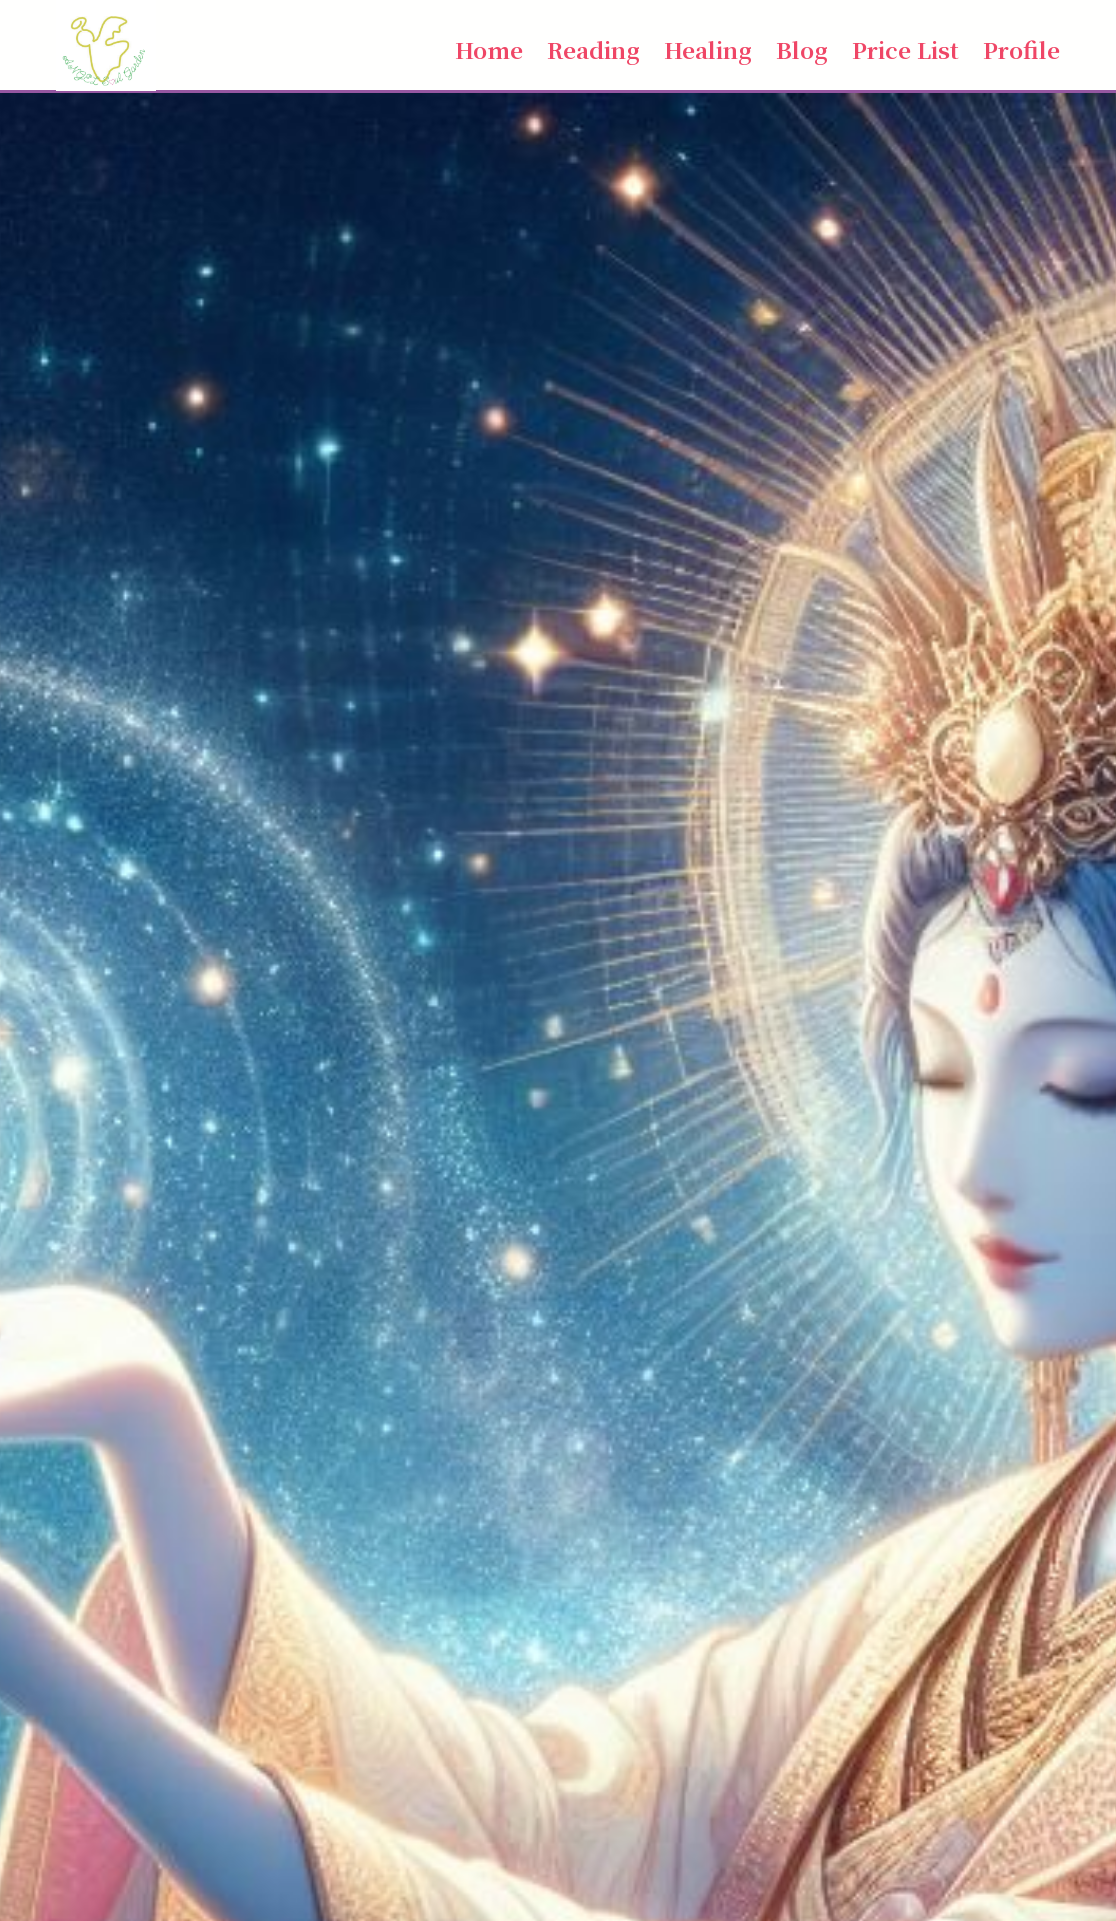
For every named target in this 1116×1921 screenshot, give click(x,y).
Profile (1021, 49)
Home (489, 49)
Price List (905, 49)
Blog (802, 49)
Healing (708, 49)
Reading (593, 49)
